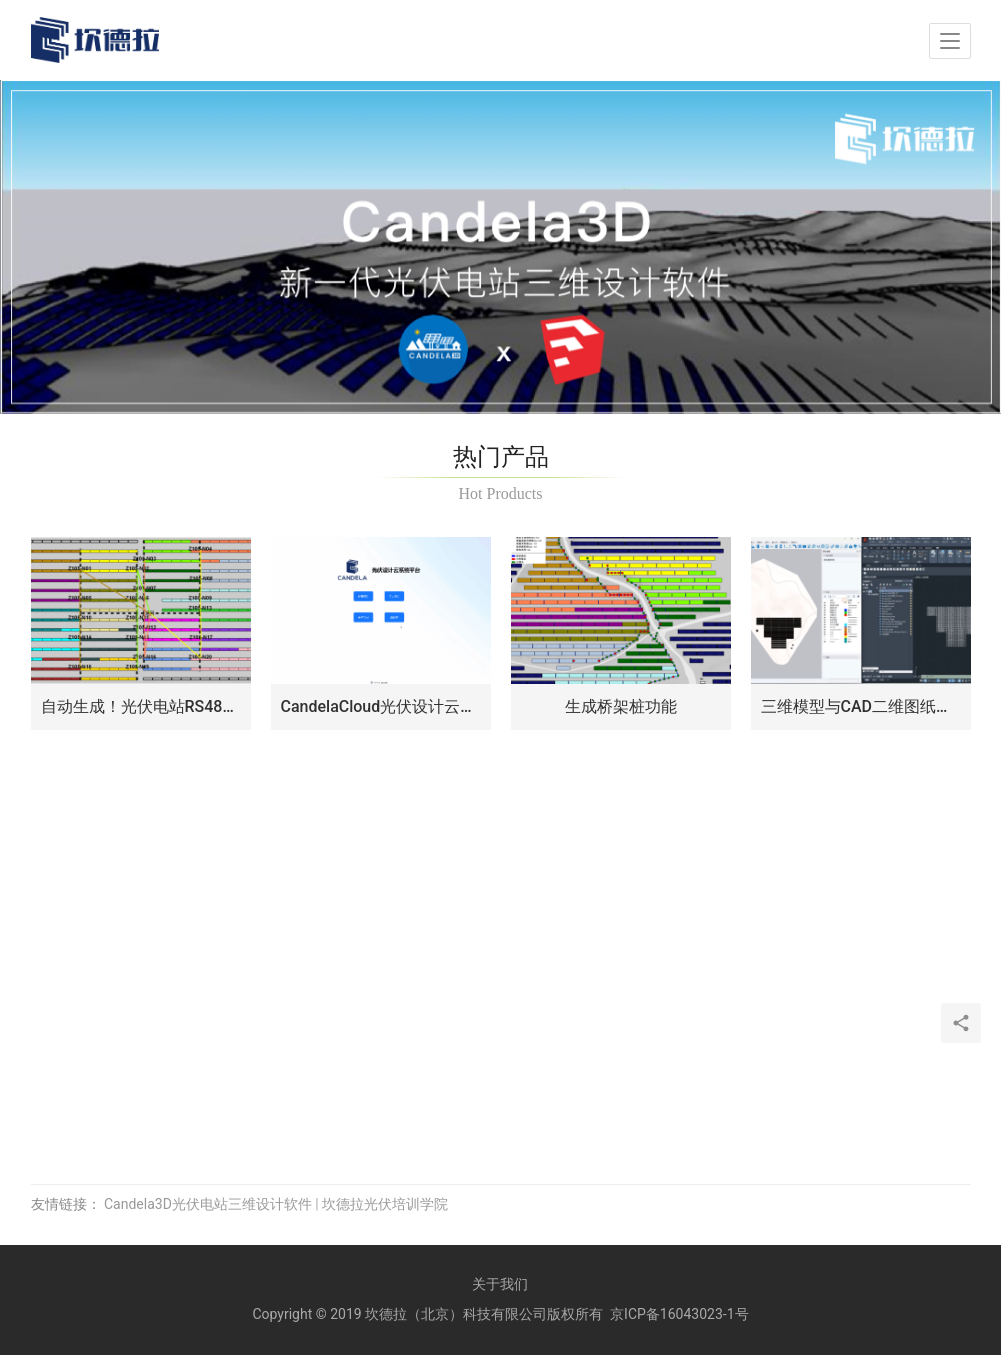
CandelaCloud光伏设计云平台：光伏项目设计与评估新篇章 (381, 706)
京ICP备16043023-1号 (679, 1314)
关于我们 (500, 1284)
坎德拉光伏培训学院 (385, 1204)
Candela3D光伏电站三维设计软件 (208, 1204)
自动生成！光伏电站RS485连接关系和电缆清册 (141, 706)
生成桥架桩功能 (621, 706)
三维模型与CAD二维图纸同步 (861, 706)
